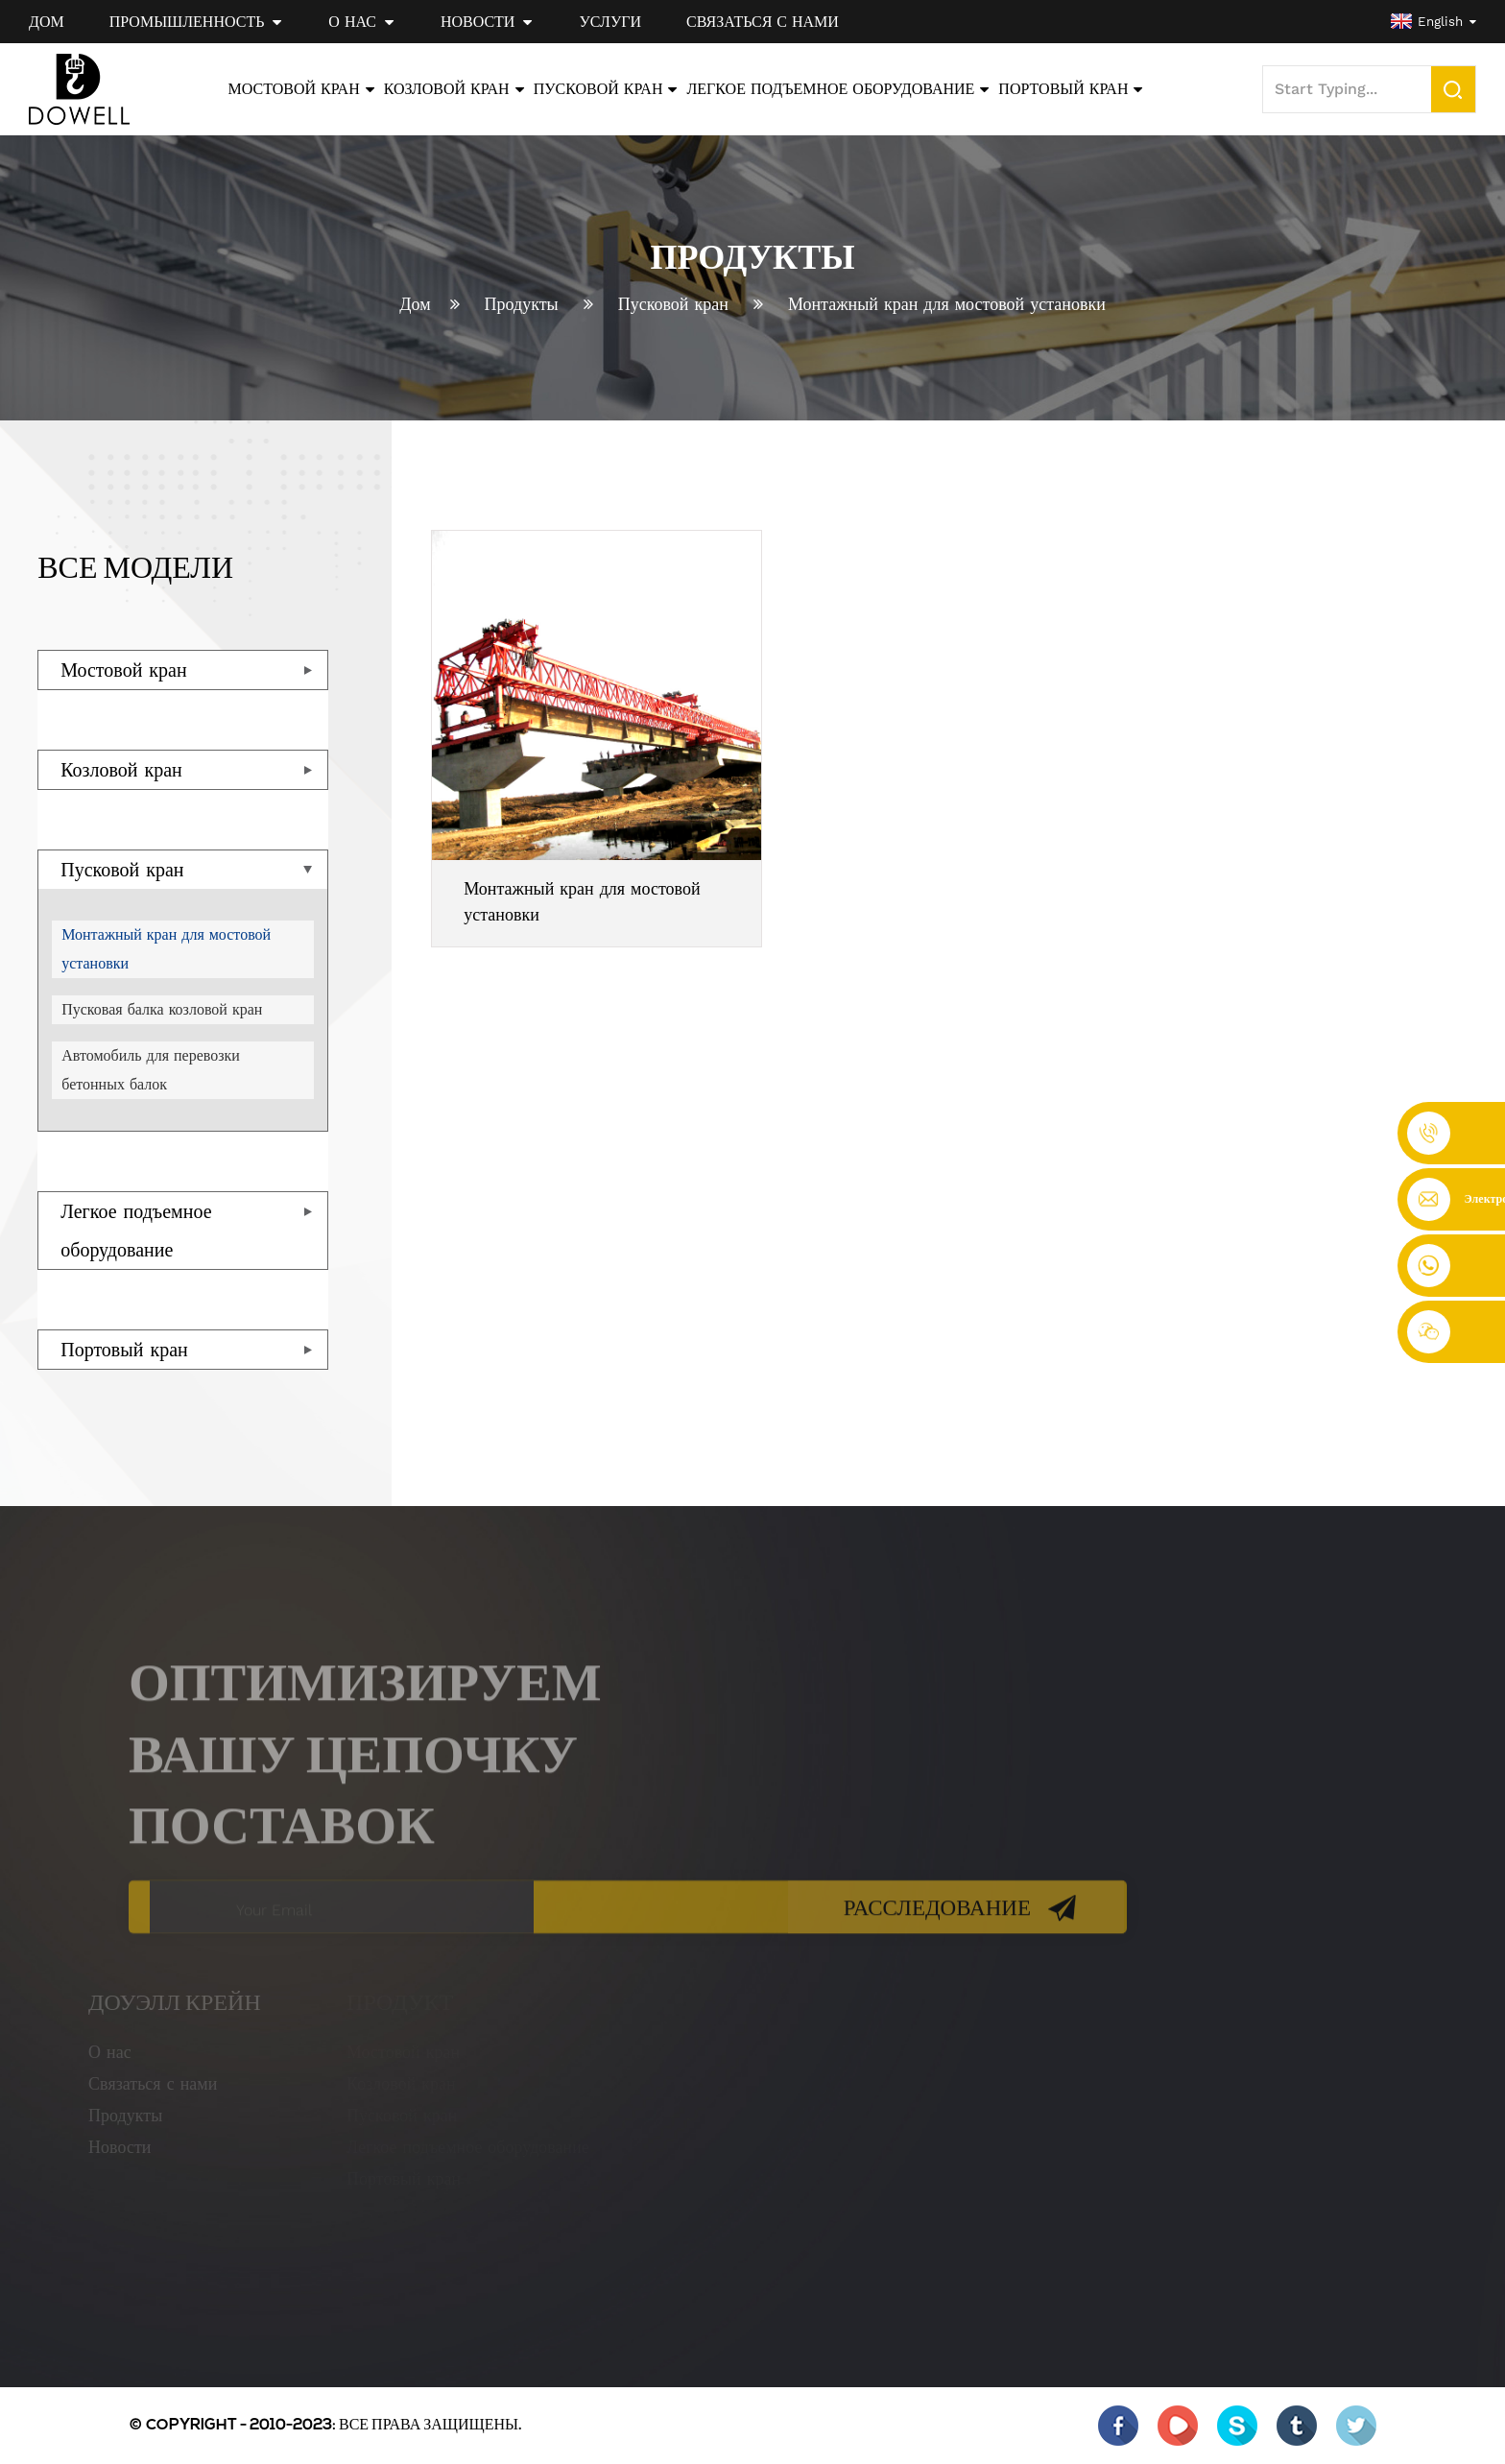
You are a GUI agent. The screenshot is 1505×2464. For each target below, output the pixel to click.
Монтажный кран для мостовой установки (947, 304)
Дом (414, 304)
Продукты (522, 304)
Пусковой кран (673, 304)
